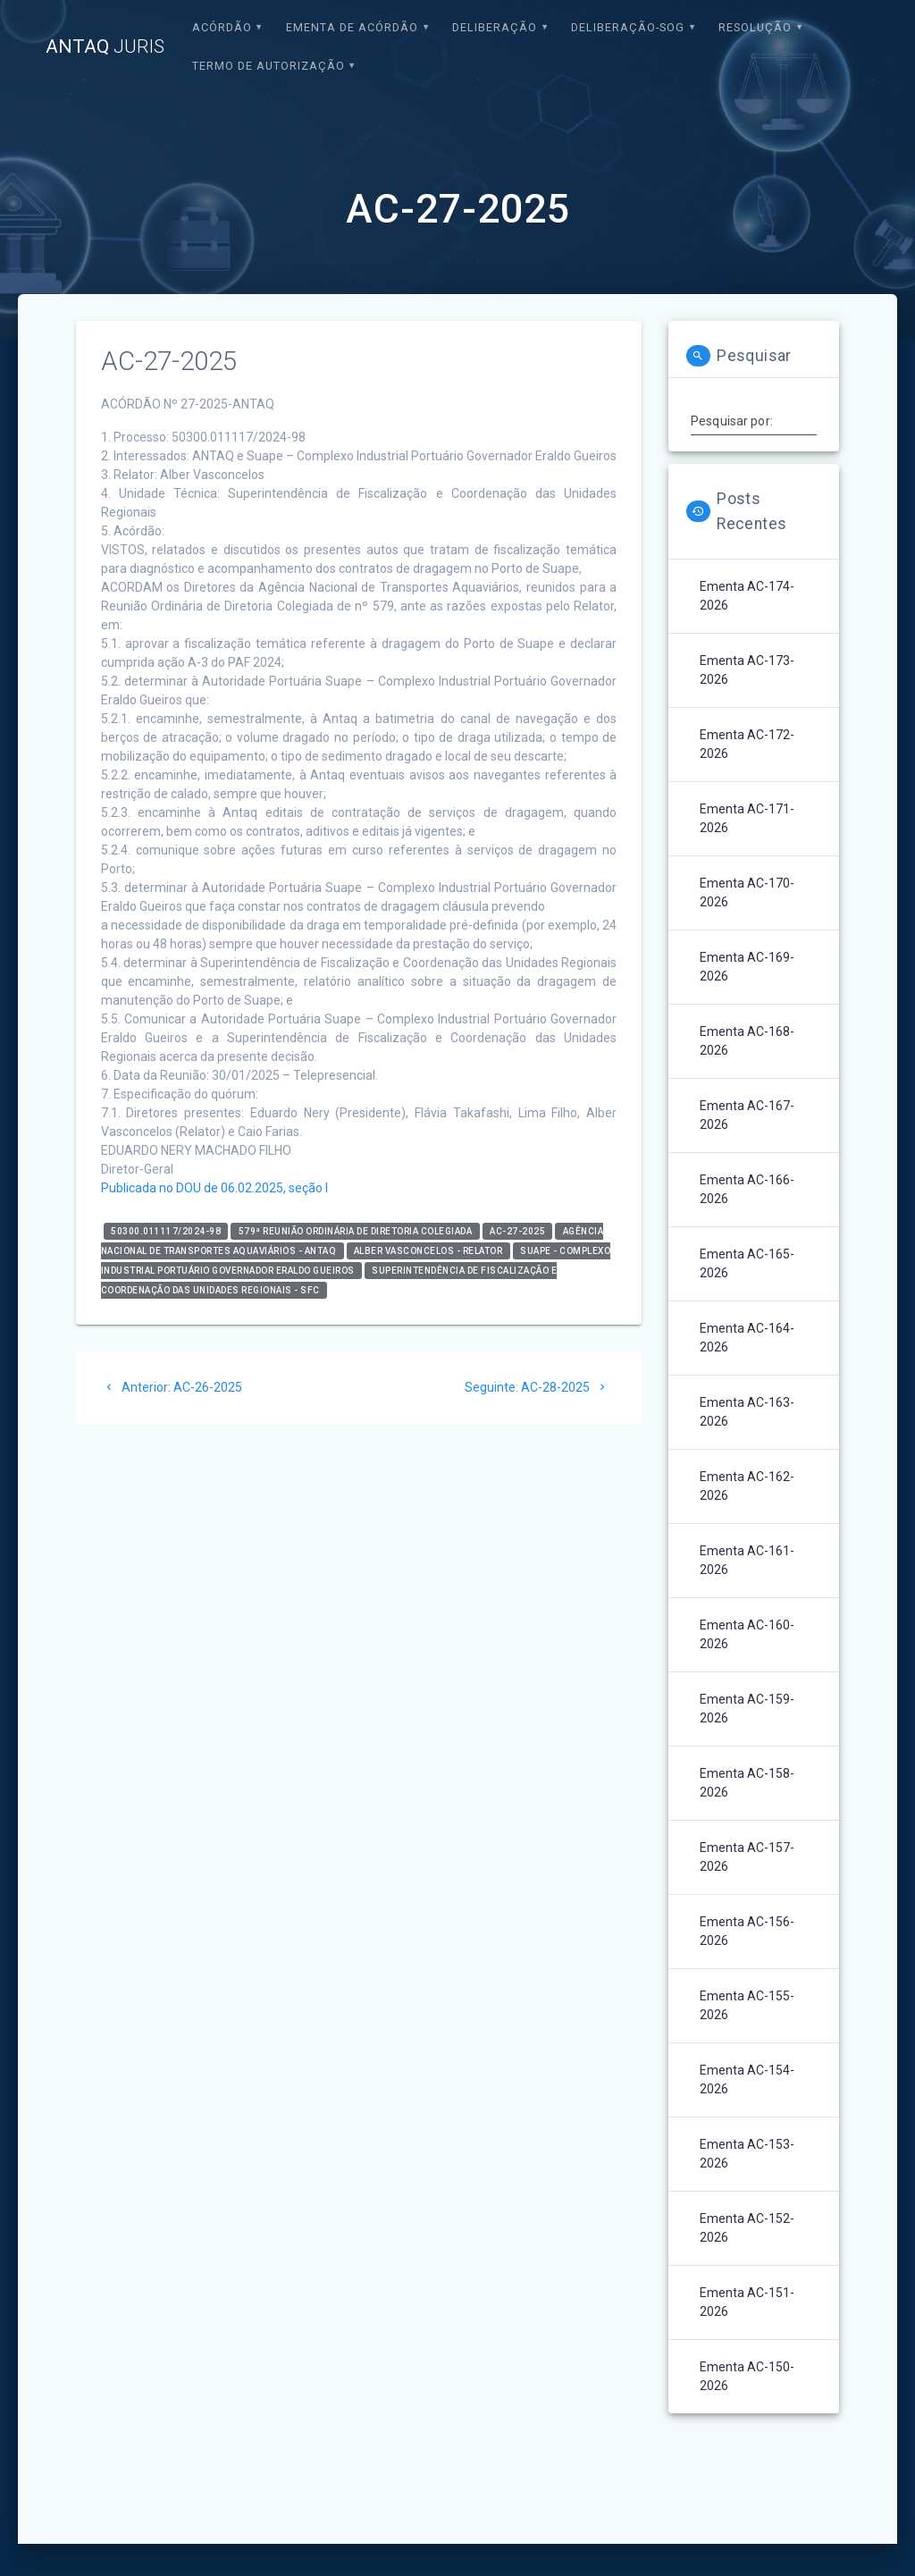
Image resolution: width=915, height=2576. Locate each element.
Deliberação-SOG (627, 27)
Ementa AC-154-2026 (747, 2079)
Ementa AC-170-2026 (747, 892)
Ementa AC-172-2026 (747, 744)
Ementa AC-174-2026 (747, 595)
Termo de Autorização (268, 65)
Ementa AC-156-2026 (747, 1931)
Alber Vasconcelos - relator (428, 1251)
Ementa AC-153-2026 (747, 2153)
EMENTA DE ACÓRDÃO (352, 27)
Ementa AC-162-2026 (747, 1486)
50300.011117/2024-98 (166, 1231)
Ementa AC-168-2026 (747, 1040)
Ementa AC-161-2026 (747, 1560)
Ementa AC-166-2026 (747, 1189)
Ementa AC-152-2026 (747, 2227)
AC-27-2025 (517, 1231)
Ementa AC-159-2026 (747, 1708)
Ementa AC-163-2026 (747, 1411)
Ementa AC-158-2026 (747, 1782)
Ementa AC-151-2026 (747, 2302)
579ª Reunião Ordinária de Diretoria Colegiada (356, 1231)
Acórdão (222, 27)
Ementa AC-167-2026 (747, 1115)
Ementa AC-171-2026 (747, 818)
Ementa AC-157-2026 (747, 1856)
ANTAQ (105, 47)
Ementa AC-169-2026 (747, 966)
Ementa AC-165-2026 (747, 1263)
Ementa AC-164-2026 (747, 1337)
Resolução (755, 27)
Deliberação (494, 27)
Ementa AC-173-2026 (747, 669)
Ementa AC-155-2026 (747, 2005)
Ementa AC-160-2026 (747, 1634)
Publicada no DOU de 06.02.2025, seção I (214, 1188)
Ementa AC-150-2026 (747, 2376)
